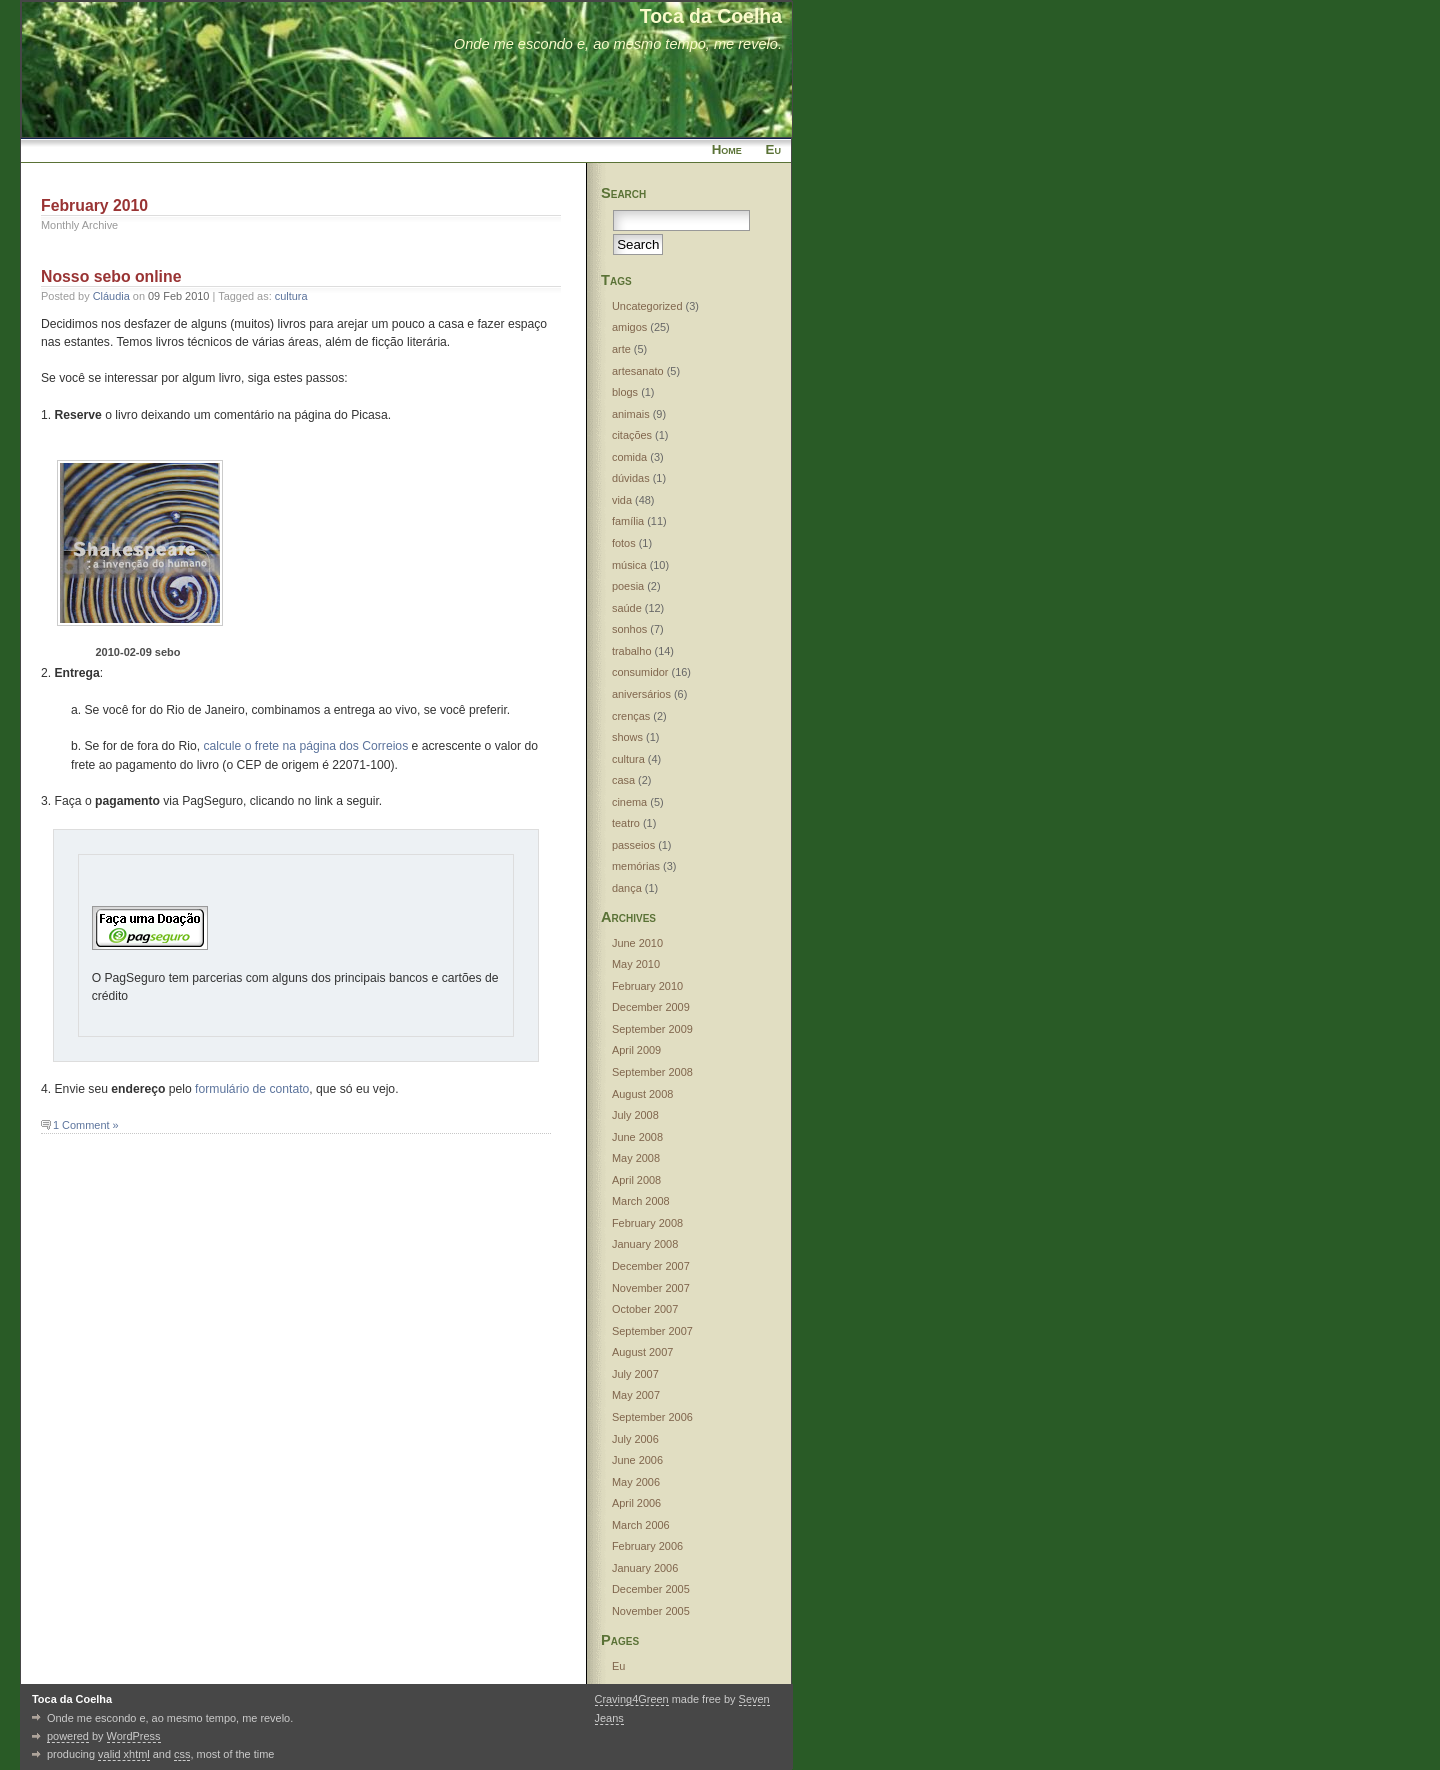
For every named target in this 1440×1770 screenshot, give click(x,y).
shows (627, 737)
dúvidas (631, 478)
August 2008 (642, 1094)
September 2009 (652, 1029)
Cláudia (111, 296)
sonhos (629, 629)
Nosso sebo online (111, 276)
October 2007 (645, 1309)
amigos (629, 327)
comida (629, 457)
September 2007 (652, 1331)
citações (632, 435)
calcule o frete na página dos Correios (305, 746)
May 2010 (636, 964)
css (182, 1754)
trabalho (632, 651)
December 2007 (651, 1266)
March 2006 (641, 1525)
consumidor (640, 672)
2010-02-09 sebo (138, 652)
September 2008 (652, 1072)
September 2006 (652, 1417)
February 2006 (647, 1546)
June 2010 (637, 943)
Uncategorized (647, 306)
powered (68, 1736)
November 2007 (651, 1288)
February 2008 (647, 1223)
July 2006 (635, 1439)
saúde (627, 608)
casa (623, 780)
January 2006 (645, 1568)
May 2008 (636, 1158)
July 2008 (635, 1115)
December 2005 (651, 1589)
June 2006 (637, 1460)
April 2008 (636, 1180)
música (629, 565)
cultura (291, 296)
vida (622, 500)
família (628, 521)
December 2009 (651, 1007)
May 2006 (636, 1482)
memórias (636, 866)
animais (631, 414)
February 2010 (647, 986)
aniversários (641, 694)
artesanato (638, 371)
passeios (633, 845)
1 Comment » (86, 1125)
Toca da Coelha (711, 16)
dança (627, 888)
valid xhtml (124, 1754)
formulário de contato (252, 1089)
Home (727, 149)
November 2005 (651, 1611)
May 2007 (636, 1395)
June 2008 (637, 1137)
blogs (625, 392)
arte (621, 349)
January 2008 (645, 1244)
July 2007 (635, 1374)
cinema (629, 802)
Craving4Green (632, 1699)
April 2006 (636, 1503)
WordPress (134, 1736)
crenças (631, 716)
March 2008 (641, 1201)
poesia (628, 586)
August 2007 (642, 1352)
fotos (624, 543)
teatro (626, 823)
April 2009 (636, 1050)
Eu (773, 149)
